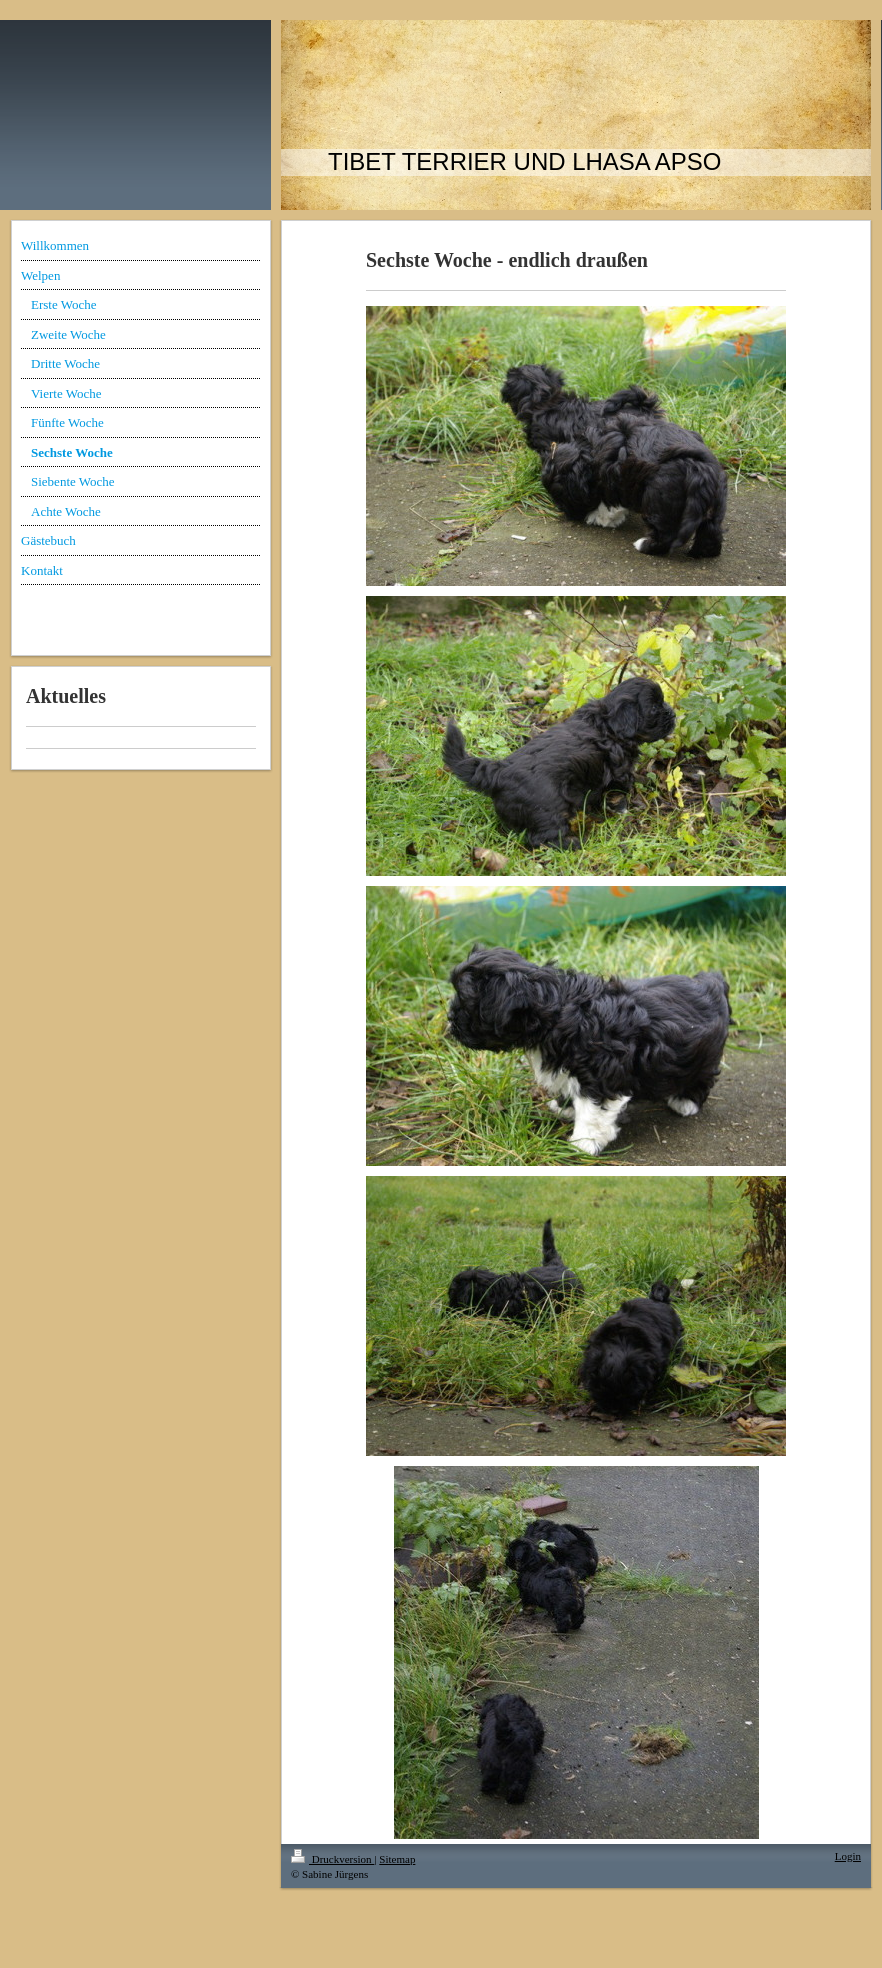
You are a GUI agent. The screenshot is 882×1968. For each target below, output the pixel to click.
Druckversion (332, 1859)
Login (848, 1856)
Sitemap (397, 1859)
